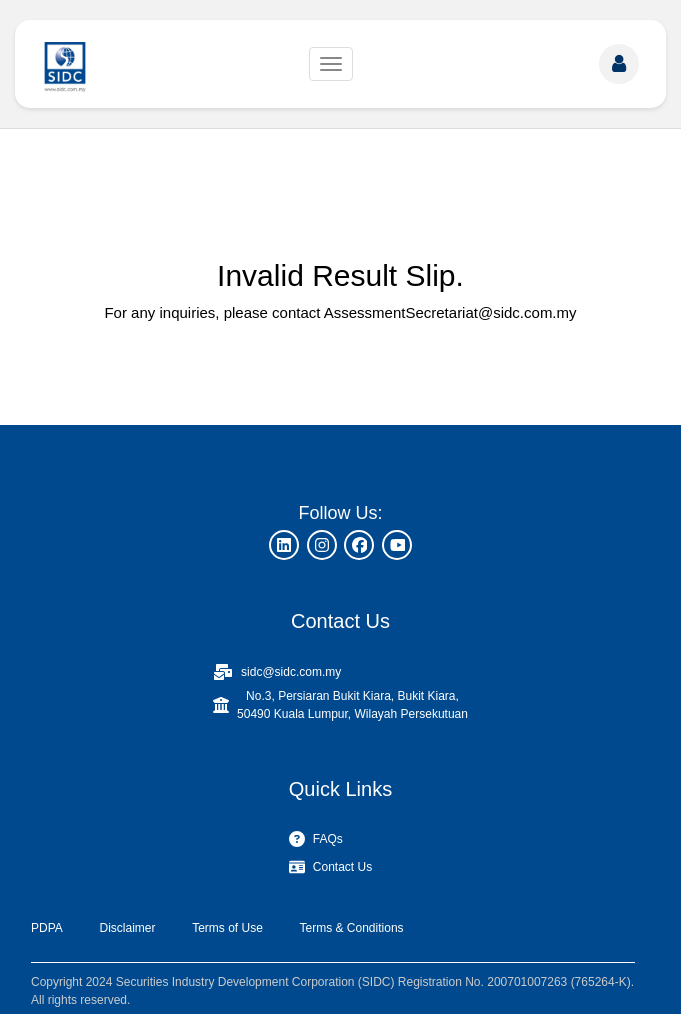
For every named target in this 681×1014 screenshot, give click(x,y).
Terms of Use (227, 928)
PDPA (47, 928)
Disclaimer (127, 928)
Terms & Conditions (352, 928)
